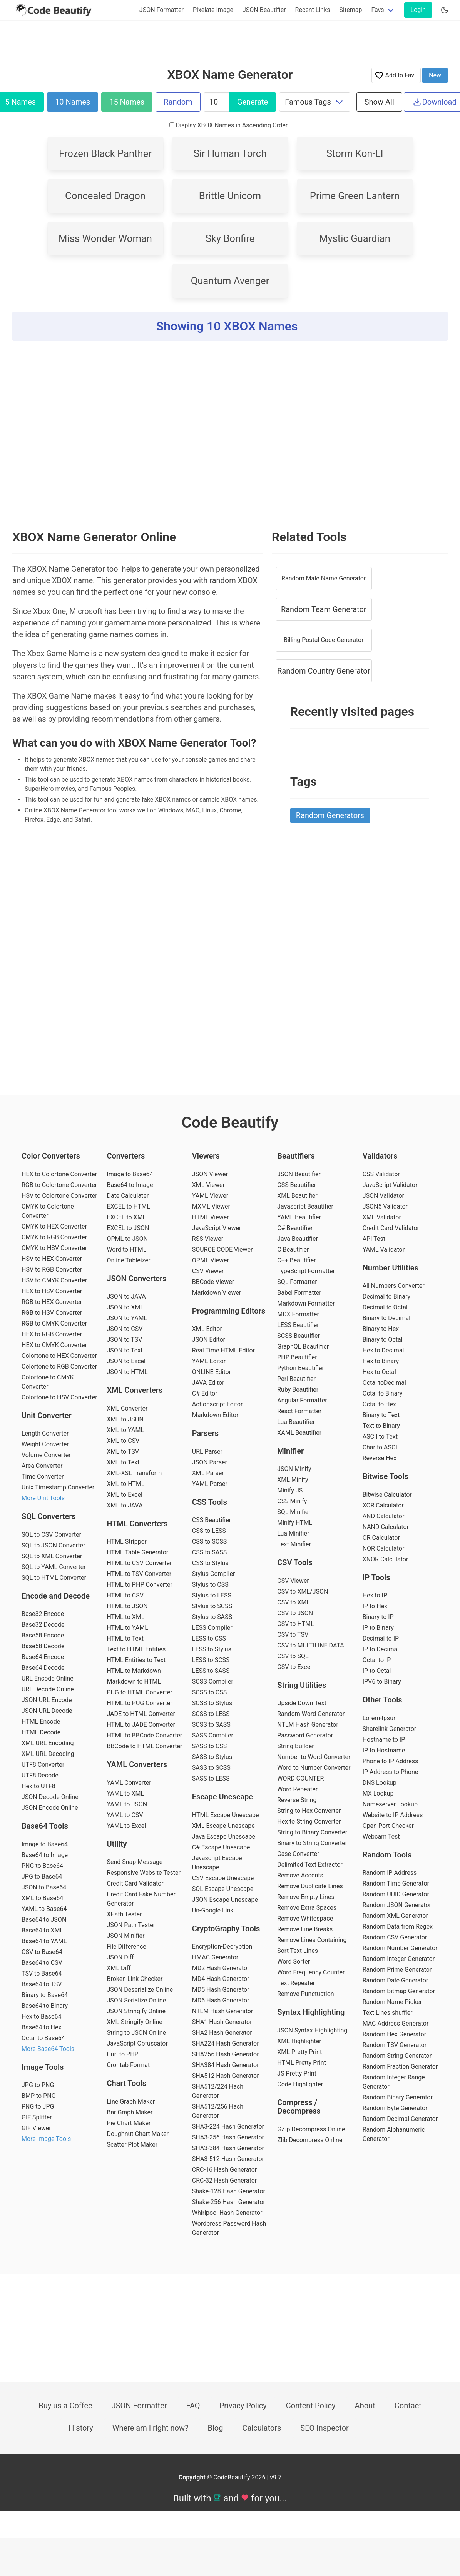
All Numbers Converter (394, 1285)
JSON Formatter (161, 9)
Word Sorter (293, 1961)
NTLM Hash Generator (222, 2011)
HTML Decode (41, 1732)
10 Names (72, 102)
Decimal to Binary (387, 1296)
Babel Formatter (299, 1292)
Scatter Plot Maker (132, 2144)
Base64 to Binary (45, 2005)
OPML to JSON (127, 1238)
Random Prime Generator (397, 1969)
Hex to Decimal (383, 1350)
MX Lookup (378, 1793)
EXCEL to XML (126, 1217)
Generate (252, 102)
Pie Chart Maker (129, 2123)
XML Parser (208, 1473)
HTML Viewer (210, 1217)
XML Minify (292, 1479)
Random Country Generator (323, 670)
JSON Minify (294, 1468)
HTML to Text (125, 1638)
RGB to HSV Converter (52, 1312)
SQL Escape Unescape (222, 1888)
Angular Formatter (302, 1400)
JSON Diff (120, 1957)
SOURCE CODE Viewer (222, 1249)
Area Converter (42, 1465)
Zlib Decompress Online (309, 2140)
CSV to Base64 (42, 1952)
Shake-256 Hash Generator (228, 2202)
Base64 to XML (42, 1930)
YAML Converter (129, 1782)
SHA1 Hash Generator (222, 2022)
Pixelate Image (213, 9)
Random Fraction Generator (400, 2066)
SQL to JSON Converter (53, 1545)
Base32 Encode (43, 1613)
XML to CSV (123, 1440)
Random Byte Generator (395, 2108)
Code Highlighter (300, 2084)
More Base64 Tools (48, 2048)
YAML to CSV (125, 1815)
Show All (379, 102)
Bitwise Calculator (387, 1494)
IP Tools (376, 1577)
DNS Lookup (379, 1782)
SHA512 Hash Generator (225, 2075)
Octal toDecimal (384, 1382)
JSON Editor (208, 1339)
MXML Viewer (211, 1206)
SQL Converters (49, 1516)
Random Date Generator (395, 1980)
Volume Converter (46, 1455)
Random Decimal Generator (400, 2118)
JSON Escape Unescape (225, 1899)
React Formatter (299, 1411)
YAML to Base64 (44, 1908)
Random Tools (387, 1854)
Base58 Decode (43, 1646)
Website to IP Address (393, 1815)
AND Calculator (384, 1516)
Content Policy (311, 2405)
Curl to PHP (122, 2054)
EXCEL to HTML (128, 1206)
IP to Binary (378, 1627)
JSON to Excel (126, 1361)
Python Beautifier (300, 1368)
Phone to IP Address (390, 1761)
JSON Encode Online (50, 1807)
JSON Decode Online (50, 1797)
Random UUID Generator (396, 1894)
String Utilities (301, 1685)
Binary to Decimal (387, 1318)
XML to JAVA (124, 1505)
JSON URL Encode (47, 1700)
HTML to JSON (127, 1606)
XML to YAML (125, 1430)
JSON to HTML (127, 1372)
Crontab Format (128, 2065)
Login (418, 9)
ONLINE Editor (211, 1372)
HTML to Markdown (134, 1670)
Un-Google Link (213, 1910)
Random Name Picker (392, 2002)
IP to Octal (377, 1670)
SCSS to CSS (209, 1692)
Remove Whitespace (305, 1918)
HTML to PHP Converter (139, 1584)
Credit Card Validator (135, 1883)
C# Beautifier (295, 1228)
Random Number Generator (400, 1948)
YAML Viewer (210, 1195)
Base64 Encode (43, 1657)
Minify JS (290, 1490)
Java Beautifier (297, 1238)
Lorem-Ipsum (381, 1718)
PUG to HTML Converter (139, 1692)
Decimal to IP (381, 1638)
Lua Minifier (293, 1533)
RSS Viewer (207, 1238)
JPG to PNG (38, 2085)
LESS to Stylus (211, 1649)
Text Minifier (294, 1544)
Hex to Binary (381, 1361)
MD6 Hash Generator (220, 2000)
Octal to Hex (379, 1404)
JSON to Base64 (44, 1887)
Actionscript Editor (217, 1404)
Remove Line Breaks (305, 1929)
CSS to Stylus (210, 1563)
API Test (374, 1238)
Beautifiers (295, 1155)
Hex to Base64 (41, 2016)
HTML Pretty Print (301, 2062)
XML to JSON (125, 1419)
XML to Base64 (42, 1898)
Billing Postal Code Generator (324, 640)
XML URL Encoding (48, 1743)
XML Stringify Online (134, 2022)
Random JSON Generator (397, 1905)
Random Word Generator (311, 1713)
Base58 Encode (43, 1635)
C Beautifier (293, 1249)
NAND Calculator (386, 1527)
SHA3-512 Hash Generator (228, 2159)
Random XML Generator (395, 1915)
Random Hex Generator (395, 2034)
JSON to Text (124, 1350)
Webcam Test (381, 1836)
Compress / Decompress (299, 2107)
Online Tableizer (128, 1260)
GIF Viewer (36, 2128)
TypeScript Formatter (306, 1271)
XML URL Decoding (48, 1753)
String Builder (295, 1746)
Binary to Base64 (45, 1995)
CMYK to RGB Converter (54, 1237)
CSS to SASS (209, 1552)
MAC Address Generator (396, 2023)
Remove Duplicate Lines (310, 1886)
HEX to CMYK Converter (54, 1345)
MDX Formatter (298, 1314)
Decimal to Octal (385, 1307)
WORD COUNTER (300, 1778)
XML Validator (382, 1217)
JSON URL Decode (47, 1710)
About (365, 2405)
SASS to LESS (211, 1778)
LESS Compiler (212, 1627)
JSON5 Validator (385, 1206)
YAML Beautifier (299, 1217)
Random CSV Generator (395, 1937)
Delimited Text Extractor (310, 1864)
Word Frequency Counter (311, 1972)
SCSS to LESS (211, 1713)
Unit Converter (47, 1415)
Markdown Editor (215, 1415)
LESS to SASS (211, 1670)
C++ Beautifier (296, 1260)
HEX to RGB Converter (52, 1334)
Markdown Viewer (216, 1292)
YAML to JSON (127, 1804)
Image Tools (43, 2067)
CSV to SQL (292, 1656)
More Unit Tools (43, 1498)
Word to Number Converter (313, 1767)
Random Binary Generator (398, 2097)
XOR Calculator (383, 1505)
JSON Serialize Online (136, 2000)
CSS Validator (381, 1174)
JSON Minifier (125, 1935)
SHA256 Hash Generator (225, 2054)
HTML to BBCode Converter (144, 1735)
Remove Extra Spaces (306, 1907)
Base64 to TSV (42, 1984)
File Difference (126, 1946)
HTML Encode (41, 1721)
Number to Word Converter (313, 1757)
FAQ (193, 2405)
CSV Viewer (208, 1271)
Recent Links (312, 9)
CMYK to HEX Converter (54, 1226)
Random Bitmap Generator (399, 1991)
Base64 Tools (45, 1826)
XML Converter (127, 1408)
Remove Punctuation (305, 1993)
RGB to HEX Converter (52, 1302)
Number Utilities (390, 1267)
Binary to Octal (383, 1339)
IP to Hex (375, 1606)
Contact (408, 2405)
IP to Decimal (381, 1649)
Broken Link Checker (134, 1978)
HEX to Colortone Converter (59, 1174)
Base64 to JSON (44, 1919)
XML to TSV (123, 1451)
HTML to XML (125, 1617)
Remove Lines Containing (311, 1940)
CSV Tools (295, 1562)
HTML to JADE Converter (141, 1724)
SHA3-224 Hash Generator (228, 2126)
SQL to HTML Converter (54, 1577)
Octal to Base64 (43, 2038)
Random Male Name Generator (323, 578)
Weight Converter (45, 1444)
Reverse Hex (379, 1458)
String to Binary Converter (312, 1832)
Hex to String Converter (309, 1821)
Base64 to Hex (41, 2027)
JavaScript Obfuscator (137, 2043)
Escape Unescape (222, 1796)
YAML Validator (384, 1249)
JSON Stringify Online (136, 2011)
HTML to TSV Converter (139, 1573)
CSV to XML (293, 1602)
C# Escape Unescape (221, 1847)
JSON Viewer (210, 1174)
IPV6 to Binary (382, 1681)
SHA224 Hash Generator (225, 2043)
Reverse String (296, 1800)
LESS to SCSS (211, 1660)
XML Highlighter (299, 2041)
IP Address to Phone (390, 1772)
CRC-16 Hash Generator (224, 2169)
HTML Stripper (126, 1541)
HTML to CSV (125, 1595)
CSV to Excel (294, 1667)
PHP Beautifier (297, 1357)
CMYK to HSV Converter (54, 1248)
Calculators (261, 2428)
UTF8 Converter (43, 1764)
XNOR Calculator (385, 1559)
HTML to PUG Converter (139, 1703)
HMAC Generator (215, 1957)
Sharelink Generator (390, 1728)
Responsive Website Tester (143, 1872)
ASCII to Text (380, 1436)
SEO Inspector (324, 2428)
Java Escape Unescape (223, 1836)
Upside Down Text (301, 1703)
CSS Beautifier (211, 1520)
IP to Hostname (384, 1750)
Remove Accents (300, 1875)
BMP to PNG (39, 2095)
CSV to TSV (292, 1634)
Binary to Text (381, 1415)
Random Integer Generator (399, 1958)
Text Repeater (296, 1983)
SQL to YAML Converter (54, 1567)
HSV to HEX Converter (52, 1258)
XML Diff (118, 1968)
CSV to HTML (295, 1623)
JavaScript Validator (390, 1185)
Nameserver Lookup (390, 1804)
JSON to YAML (127, 1318)
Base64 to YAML (44, 1941)
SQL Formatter (297, 1281)
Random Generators (330, 815)
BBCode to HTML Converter (144, 1746)
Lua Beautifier (296, 1422)
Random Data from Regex (398, 1926)
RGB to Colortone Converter (59, 1185)
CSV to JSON (295, 1613)
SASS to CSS (209, 1746)
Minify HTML (294, 1522)
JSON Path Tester (131, 1925)
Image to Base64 (45, 1844)
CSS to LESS (209, 1530)
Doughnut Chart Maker (138, 2133)
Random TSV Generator (395, 2045)
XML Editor (207, 1328)
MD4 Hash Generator (220, 1978)
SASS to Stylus (212, 1757)
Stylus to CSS (210, 1584)
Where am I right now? (150, 2428)
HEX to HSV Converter (52, 1291)
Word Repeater (297, 1789)
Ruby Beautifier (297, 1389)
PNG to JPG (38, 2106)
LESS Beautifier (298, 1325)
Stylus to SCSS (212, 1606)
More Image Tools (46, 2138)
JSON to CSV (124, 1328)
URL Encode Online (48, 1678)
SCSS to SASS (211, 1724)
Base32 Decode (43, 1624)
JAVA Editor (208, 1382)
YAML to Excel (126, 1825)
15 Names (126, 102)
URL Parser (207, 1451)
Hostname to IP (384, 1739)
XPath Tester (124, 1914)
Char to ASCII (381, 1447)
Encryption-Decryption (222, 1946)
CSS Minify (292, 1501)
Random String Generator (397, 2055)
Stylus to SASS (212, 1617)
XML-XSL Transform (134, 1473)
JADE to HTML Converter (141, 1713)
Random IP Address (390, 1872)
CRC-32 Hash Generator (224, 2180)
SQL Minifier (293, 1512)
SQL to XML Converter (52, 1556)
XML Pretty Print (299, 2052)
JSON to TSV (124, 1339)
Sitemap (351, 9)
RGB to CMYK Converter (54, 1323)
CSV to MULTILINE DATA (310, 1645)
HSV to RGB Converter (52, 1269)
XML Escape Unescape (223, 1825)
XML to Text (123, 1462)
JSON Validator (383, 1195)
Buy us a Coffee (65, 2405)
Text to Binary (381, 1425)
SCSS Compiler (212, 1681)
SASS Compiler (212, 1735)
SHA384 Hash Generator (225, 2065)
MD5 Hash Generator (220, 1989)
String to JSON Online (136, 2032)
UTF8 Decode (40, 1775)
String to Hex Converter (309, 1810)
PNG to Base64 (42, 1865)
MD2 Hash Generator (220, 1968)
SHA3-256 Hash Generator (228, 2137)
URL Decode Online (48, 1689)
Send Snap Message (134, 1862)
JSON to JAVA (126, 1296)
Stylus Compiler (213, 1573)
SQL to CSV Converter (51, 1534)
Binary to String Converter (312, 1843)
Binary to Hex (381, 1328)
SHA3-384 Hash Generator (228, 2148)
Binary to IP (378, 1617)
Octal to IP (377, 1660)
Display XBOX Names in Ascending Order (228, 125)
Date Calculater (128, 1195)
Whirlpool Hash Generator (227, 2212)
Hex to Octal (379, 1372)
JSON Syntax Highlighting (312, 2030)
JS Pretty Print (296, 2073)
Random (178, 102)
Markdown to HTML (134, 1681)
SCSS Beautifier (298, 1335)
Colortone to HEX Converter (59, 1355)
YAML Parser (209, 1483)
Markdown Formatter (306, 1303)
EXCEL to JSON (128, 1228)
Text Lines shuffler (388, 2012)
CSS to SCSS (209, 1541)
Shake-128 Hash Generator (228, 2191)
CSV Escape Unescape (223, 1878)
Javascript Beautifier (305, 1206)
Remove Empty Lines (305, 1897)
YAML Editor (209, 1361)
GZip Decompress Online (311, 2129)
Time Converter (43, 1476)
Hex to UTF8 (38, 1786)
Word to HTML (126, 1249)
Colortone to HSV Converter (59, 1397)
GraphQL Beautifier (303, 1346)
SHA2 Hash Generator (222, 2032)
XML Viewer (208, 1185)
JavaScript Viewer (216, 1228)
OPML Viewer (210, 1260)
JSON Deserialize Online (139, 1989)
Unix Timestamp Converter (58, 1487)
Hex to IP (375, 1595)
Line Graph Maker (131, 2101)
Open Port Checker (388, 1825)
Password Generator (305, 1735)
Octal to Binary (383, 1393)
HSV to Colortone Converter (59, 1195)
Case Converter (298, 1853)
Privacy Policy (243, 2405)
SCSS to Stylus (212, 1703)
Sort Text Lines (297, 1950)
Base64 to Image (45, 1855)
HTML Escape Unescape (225, 1815)
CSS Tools (209, 1502)
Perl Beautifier (296, 1378)
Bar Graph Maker (129, 2112)
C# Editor (204, 1393)
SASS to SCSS (211, 1767)
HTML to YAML (127, 1627)
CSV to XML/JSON (302, 1591)
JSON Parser (209, 1462)
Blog (215, 2428)
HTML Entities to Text (136, 1660)
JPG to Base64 (42, 1876)
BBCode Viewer (213, 1281)
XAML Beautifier (299, 1432)
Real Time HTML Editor (223, 1350)
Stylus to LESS (211, 1595)
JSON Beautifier (264, 9)
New (435, 75)
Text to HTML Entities (136, 1649)
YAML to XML (125, 1793)
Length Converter (45, 1433)
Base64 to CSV (42, 1962)
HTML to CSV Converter (139, 1563)
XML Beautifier (297, 1195)
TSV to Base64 (42, 1973)
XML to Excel (124, 1494)
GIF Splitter (37, 2117)
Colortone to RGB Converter (59, 1366)
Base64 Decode (43, 1667)
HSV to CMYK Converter (54, 1280)
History (81, 2428)
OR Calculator (381, 1537)
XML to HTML (125, 1483)
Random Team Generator (323, 609)
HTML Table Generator (137, 1552)
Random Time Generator (396, 1883)
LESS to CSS (209, 1638)
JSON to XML (125, 1307)
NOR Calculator (384, 1548)
